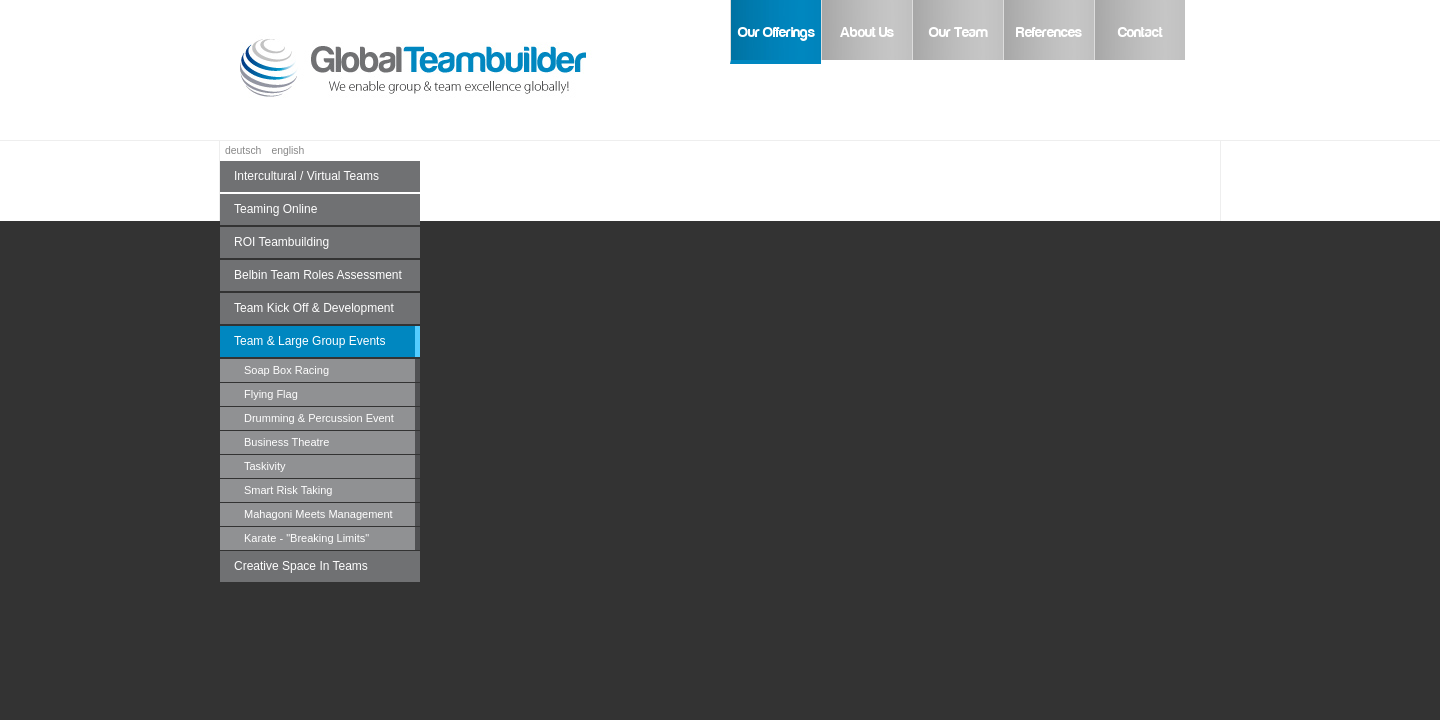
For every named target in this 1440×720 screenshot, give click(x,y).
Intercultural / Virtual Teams (306, 176)
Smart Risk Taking (288, 490)
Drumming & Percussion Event (319, 418)
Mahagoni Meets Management (318, 514)
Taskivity (265, 466)
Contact (1140, 32)
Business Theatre (286, 442)
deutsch (243, 150)
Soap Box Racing (286, 370)
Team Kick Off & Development (314, 308)
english (287, 150)
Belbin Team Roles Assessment (318, 275)
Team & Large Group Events (309, 341)
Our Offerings (776, 32)
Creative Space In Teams (301, 566)
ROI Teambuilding (281, 242)
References (1049, 32)
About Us (867, 32)
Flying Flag (271, 394)
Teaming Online (275, 209)
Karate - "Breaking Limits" (306, 538)
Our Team (958, 32)
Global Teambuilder (440, 70)
